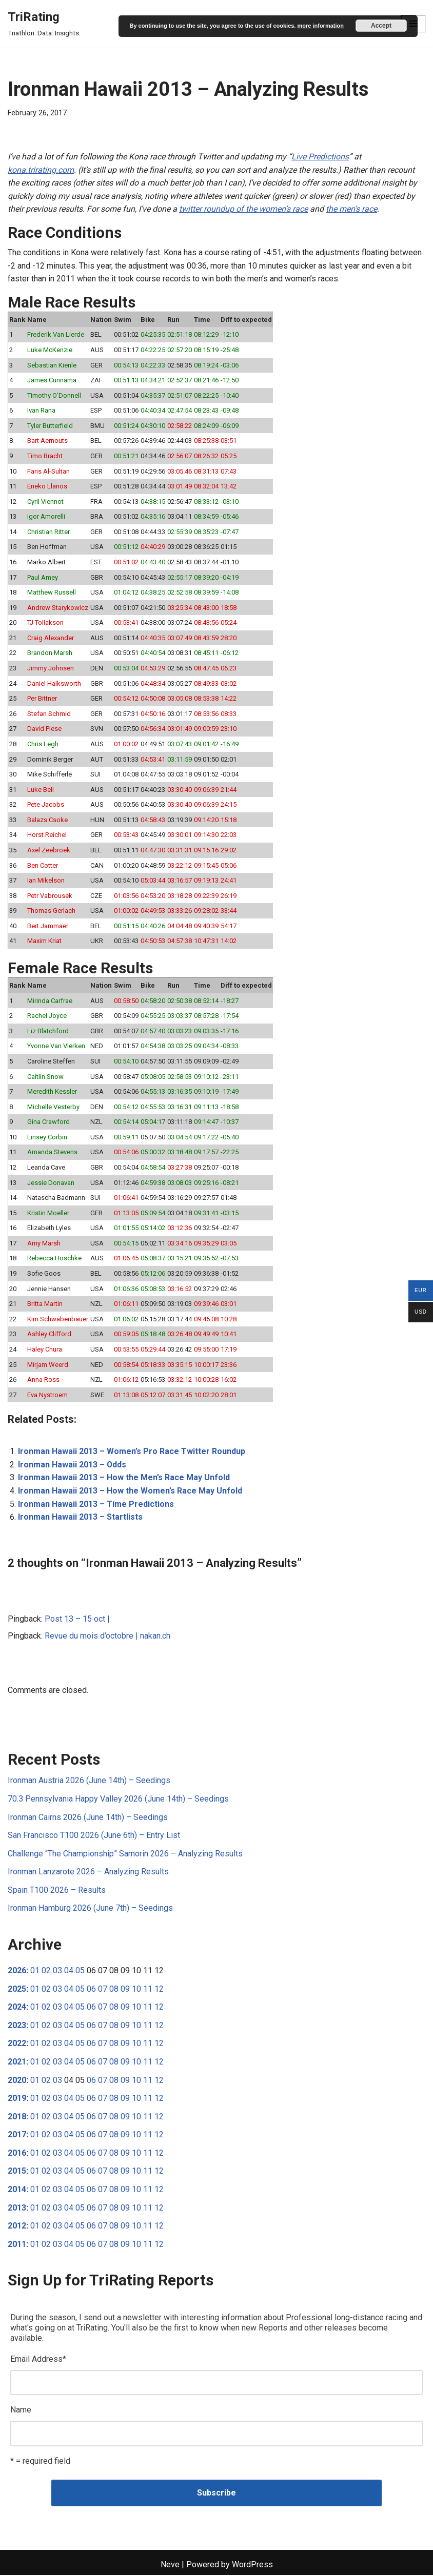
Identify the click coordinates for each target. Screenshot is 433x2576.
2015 (17, 2172)
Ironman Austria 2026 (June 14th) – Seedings (89, 1781)
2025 (17, 1989)
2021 (17, 2063)
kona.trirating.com (41, 170)
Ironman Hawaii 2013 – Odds (72, 1465)
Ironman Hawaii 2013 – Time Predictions (96, 1504)
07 (102, 1989)
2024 (17, 2008)
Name (20, 2411)
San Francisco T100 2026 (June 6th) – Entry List (94, 1836)
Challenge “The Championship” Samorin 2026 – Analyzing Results (125, 1854)
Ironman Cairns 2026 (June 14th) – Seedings (88, 1818)
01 (35, 1971)
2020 (17, 2081)
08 (114, 1989)
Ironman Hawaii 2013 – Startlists (80, 1517)
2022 (17, 2044)
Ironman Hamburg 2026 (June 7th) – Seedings (90, 1909)
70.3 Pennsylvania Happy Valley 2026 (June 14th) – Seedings (118, 1799)
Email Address (38, 2360)
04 (68, 1971)
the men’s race (351, 209)
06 (91, 1989)
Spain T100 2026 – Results (57, 1890)
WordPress (252, 2565)
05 (80, 1971)
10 (136, 1989)
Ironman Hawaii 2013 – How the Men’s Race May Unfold (124, 1478)
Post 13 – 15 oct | (77, 1619)
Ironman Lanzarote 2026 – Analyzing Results (88, 1872)
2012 (17, 2227)
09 (125, 1989)
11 (147, 1989)
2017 (17, 2135)
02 (46, 1971)
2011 (17, 2245)
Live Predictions (320, 156)
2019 (17, 2099)
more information (320, 26)
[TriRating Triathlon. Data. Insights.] (44, 23)
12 (159, 1989)
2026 (17, 1971)
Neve (170, 2565)
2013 (17, 2208)
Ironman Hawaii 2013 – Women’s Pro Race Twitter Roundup (131, 1452)
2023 (17, 2026)
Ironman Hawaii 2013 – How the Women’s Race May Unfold (130, 1491)
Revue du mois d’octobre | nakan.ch (107, 1637)
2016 (17, 2154)
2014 (17, 2190)
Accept (381, 25)
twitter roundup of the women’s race (243, 209)
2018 (17, 2117)
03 (57, 1971)
